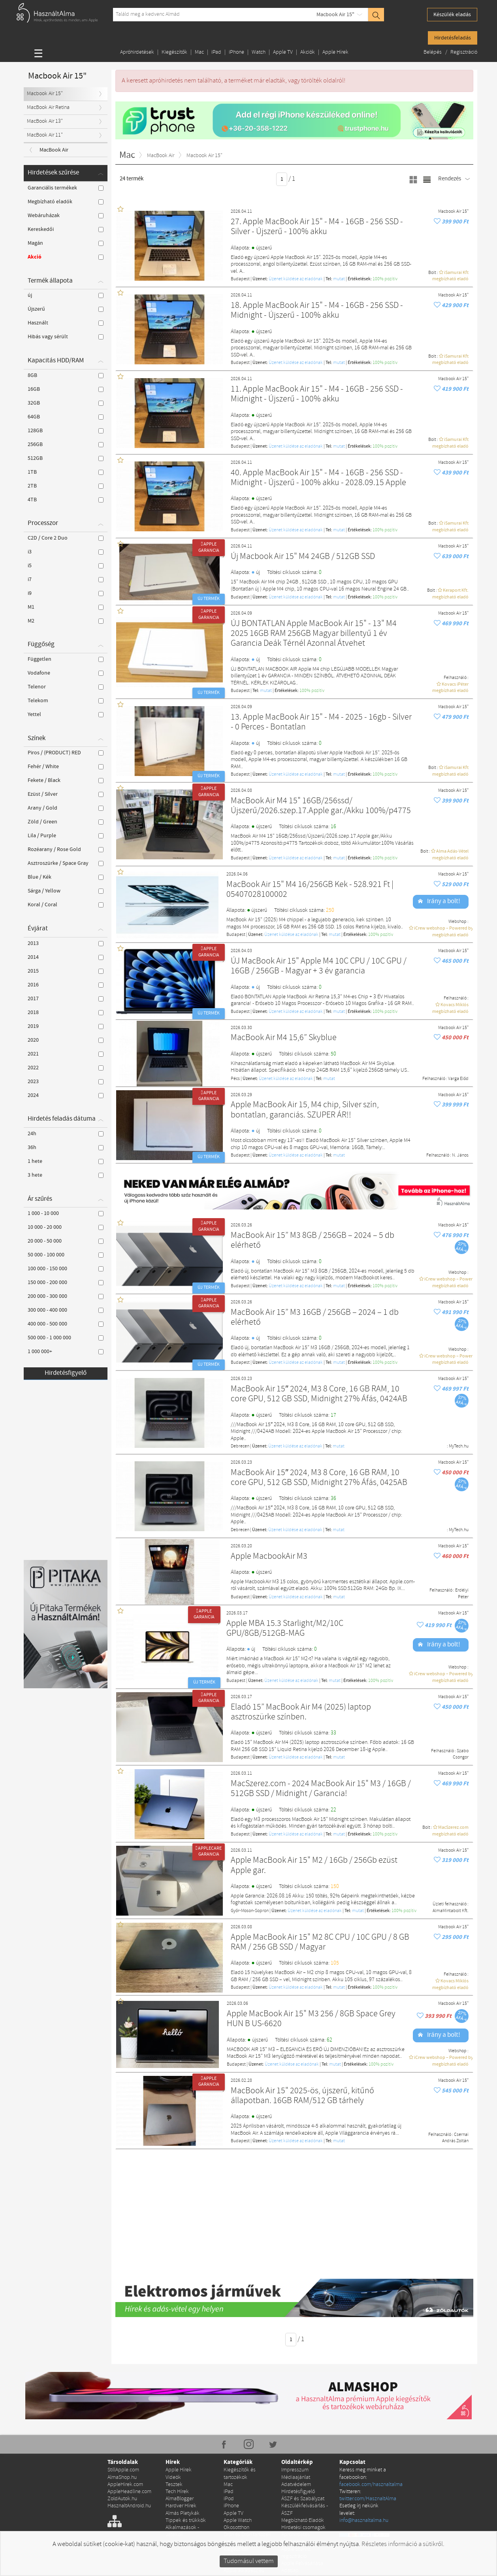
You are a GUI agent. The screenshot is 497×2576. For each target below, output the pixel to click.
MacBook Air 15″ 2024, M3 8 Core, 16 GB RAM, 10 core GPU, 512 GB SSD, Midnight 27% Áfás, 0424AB (319, 1394)
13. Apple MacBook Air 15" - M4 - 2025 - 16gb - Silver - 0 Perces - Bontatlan (321, 722)
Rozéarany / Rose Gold (66, 849)
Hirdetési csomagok (303, 2452)
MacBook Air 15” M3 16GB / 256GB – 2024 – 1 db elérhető (315, 1318)
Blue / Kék (66, 877)
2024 (66, 1095)
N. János (460, 1155)
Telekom (66, 700)
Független (66, 659)
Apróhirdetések (137, 52)
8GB (66, 375)
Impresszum (295, 2395)
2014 (66, 957)
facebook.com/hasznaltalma (371, 2409)
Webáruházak (66, 215)
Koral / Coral (66, 904)
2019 (66, 1026)
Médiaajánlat (295, 2402)
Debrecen (240, 1446)
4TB (66, 499)
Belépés (433, 52)
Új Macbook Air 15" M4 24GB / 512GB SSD (303, 557)
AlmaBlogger (180, 2424)
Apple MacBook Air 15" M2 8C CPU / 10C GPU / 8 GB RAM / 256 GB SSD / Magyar (320, 1943)
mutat (339, 279)
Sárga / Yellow (66, 890)
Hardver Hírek (181, 2431)
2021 (66, 1053)
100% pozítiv (385, 279)
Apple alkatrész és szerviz (244, 2499)
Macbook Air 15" (335, 14)
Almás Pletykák (183, 2438)
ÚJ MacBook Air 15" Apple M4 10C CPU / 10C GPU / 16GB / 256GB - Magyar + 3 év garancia (319, 966)
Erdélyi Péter (462, 1593)
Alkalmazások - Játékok (182, 2456)
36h (66, 1147)
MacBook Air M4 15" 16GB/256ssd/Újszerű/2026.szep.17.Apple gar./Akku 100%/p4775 (321, 806)
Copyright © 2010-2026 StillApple (43, 2558)
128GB (66, 430)
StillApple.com (123, 2395)
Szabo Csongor (461, 1754)
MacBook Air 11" (45, 135)
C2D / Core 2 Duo (66, 538)
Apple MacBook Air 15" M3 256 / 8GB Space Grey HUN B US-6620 (311, 2019)
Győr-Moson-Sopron (250, 1911)
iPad (216, 52)
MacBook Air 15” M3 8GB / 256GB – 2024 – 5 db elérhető (312, 1241)
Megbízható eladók (66, 201)
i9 (66, 593)
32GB (66, 403)
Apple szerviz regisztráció (296, 2478)
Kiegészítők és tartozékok (240, 2398)
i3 (66, 551)
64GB (66, 416)
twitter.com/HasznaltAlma (367, 2424)
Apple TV (283, 52)
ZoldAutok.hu (122, 2424)
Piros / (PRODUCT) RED (66, 752)
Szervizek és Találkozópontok (299, 2521)
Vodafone (66, 673)
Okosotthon (236, 2452)
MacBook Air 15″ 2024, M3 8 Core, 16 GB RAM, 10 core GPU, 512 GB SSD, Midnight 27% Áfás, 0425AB (319, 1478)
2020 (66, 1040)
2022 (66, 1067)
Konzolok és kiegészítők (237, 2470)
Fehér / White (66, 766)
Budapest (240, 279)
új (66, 295)
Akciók (307, 52)
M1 (66, 607)
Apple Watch (238, 2445)
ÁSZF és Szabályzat (302, 2424)
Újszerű (66, 309)
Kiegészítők (174, 52)
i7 (66, 579)
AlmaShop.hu (122, 2402)
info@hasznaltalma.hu (363, 2445)
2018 (66, 1012)
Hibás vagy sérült (66, 336)
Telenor (66, 686)
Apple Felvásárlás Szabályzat (300, 2506)
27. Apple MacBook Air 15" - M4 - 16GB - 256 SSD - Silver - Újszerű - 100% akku (317, 227)
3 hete (66, 1175)
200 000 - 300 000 (66, 1296)
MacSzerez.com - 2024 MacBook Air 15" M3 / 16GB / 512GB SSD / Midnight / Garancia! (321, 1789)
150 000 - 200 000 (66, 1282)
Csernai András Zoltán (455, 2138)
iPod (229, 2424)
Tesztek (174, 2409)
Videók (173, 2402)
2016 (66, 984)
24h (66, 1133)
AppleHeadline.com (129, 2416)
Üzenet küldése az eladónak (296, 279)
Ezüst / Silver (66, 794)
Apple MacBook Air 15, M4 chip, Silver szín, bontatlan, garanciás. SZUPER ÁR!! (305, 1110)
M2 (66, 620)
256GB (66, 444)
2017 (66, 998)
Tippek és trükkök (186, 2445)
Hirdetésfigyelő (66, 1373)
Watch (258, 52)
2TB (66, 485)
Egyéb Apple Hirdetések (238, 2485)
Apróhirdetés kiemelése (295, 2463)
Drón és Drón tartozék (247, 2460)
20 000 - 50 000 (66, 1241)
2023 (66, 1081)
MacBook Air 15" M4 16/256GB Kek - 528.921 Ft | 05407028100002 (309, 890)
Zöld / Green (66, 821)
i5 (66, 565)
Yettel (66, 714)
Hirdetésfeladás (452, 37)
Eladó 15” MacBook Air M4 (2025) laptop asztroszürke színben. (301, 1712)
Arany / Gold (66, 808)
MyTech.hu (459, 1446)
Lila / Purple (66, 835)
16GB (66, 389)
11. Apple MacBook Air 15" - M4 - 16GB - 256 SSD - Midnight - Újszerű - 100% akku (317, 394)
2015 (66, 971)
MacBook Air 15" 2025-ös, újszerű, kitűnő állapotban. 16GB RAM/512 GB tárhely (302, 2096)
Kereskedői (66, 229)
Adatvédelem (296, 2409)
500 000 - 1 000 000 (66, 1337)
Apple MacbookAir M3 (269, 1557)
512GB (66, 458)
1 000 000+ (66, 1351)
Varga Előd (458, 1079)
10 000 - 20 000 (66, 1227)
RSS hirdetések (266, 2558)
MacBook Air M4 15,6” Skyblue (284, 1038)
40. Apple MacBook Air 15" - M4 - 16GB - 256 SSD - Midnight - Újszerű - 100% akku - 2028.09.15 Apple (318, 478)
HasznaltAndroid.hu (129, 2431)
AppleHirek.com (125, 2409)
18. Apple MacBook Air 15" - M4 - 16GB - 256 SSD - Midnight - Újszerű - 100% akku (317, 311)
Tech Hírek (177, 2416)
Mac (199, 52)
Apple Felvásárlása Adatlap (302, 2492)
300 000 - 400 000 (66, 1310)
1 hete (66, 1161)
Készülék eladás (452, 14)
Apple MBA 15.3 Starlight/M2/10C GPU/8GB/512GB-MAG (284, 1629)
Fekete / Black (66, 780)
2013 (66, 943)
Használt (66, 322)
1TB (66, 472)
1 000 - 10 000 (66, 1213)
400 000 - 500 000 (66, 1323)
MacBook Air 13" (45, 121)
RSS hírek (224, 2558)
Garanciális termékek (66, 187)
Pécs (235, 1079)
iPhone (236, 52)
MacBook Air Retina (48, 107)
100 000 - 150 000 (66, 1268)
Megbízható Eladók (302, 2445)
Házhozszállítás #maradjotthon (298, 2535)
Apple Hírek (335, 52)
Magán (66, 243)
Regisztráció (463, 52)
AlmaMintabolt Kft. (451, 1911)
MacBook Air (54, 150)
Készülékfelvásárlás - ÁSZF (304, 2434)
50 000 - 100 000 (66, 1254)
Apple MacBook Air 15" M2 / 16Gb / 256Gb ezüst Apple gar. (314, 1866)
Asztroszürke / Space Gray (66, 863)
